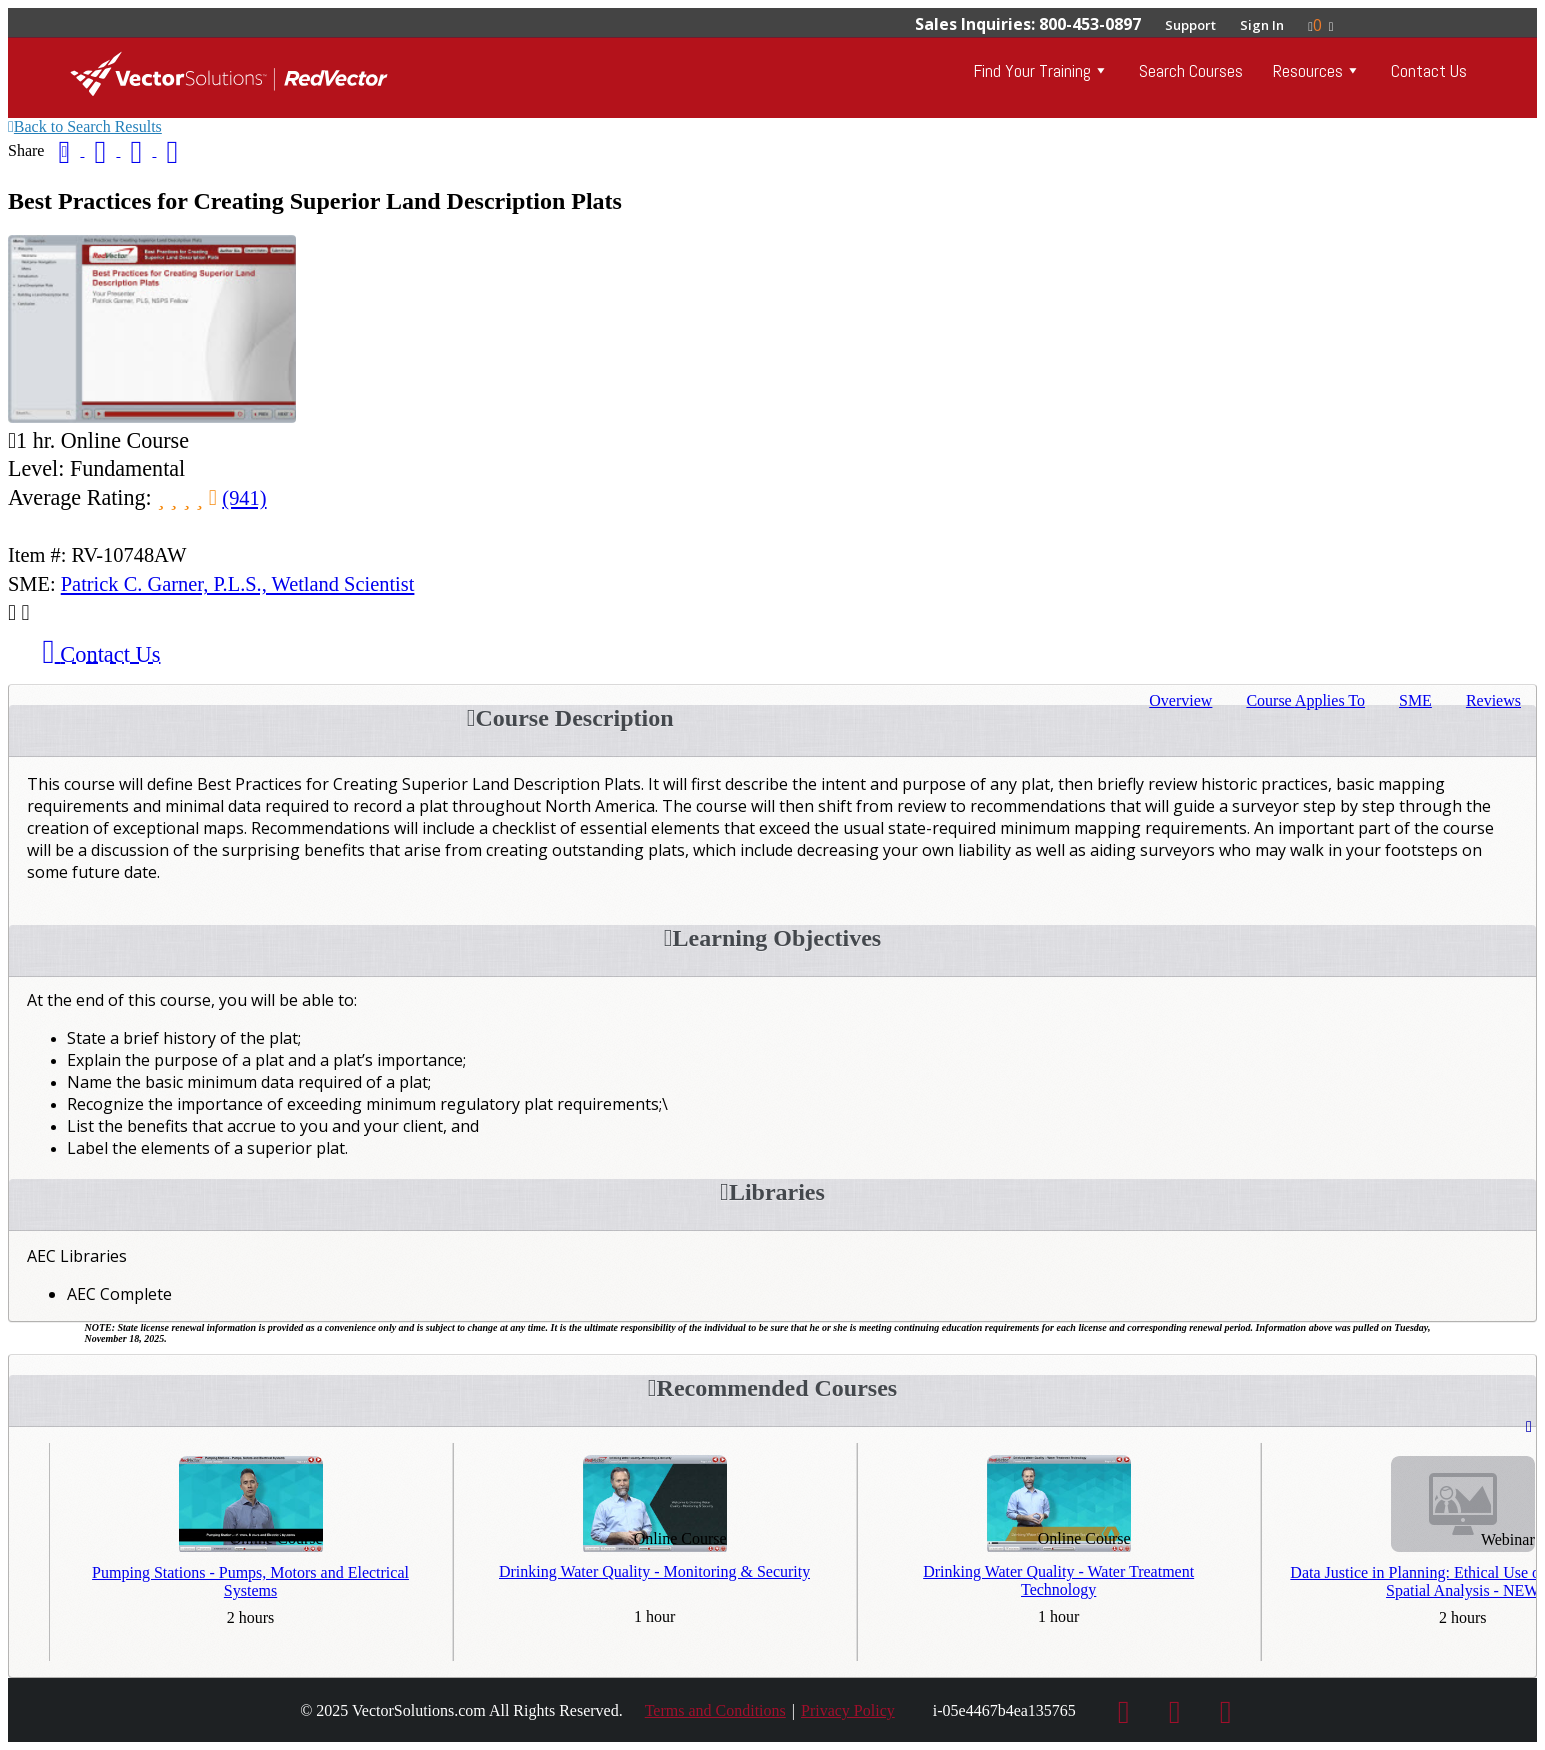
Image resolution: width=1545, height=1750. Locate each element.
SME (1415, 700)
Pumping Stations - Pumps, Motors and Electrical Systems (250, 1581)
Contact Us (1429, 70)
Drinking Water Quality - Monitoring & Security (654, 1571)
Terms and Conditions (715, 1710)
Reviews (1493, 700)
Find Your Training (1032, 70)
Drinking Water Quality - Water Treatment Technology (1058, 1580)
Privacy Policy (848, 1710)
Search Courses (1191, 70)
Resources (1308, 70)
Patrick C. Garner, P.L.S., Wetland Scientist (238, 584)
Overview (1180, 700)
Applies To (1305, 700)
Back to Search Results (85, 126)
